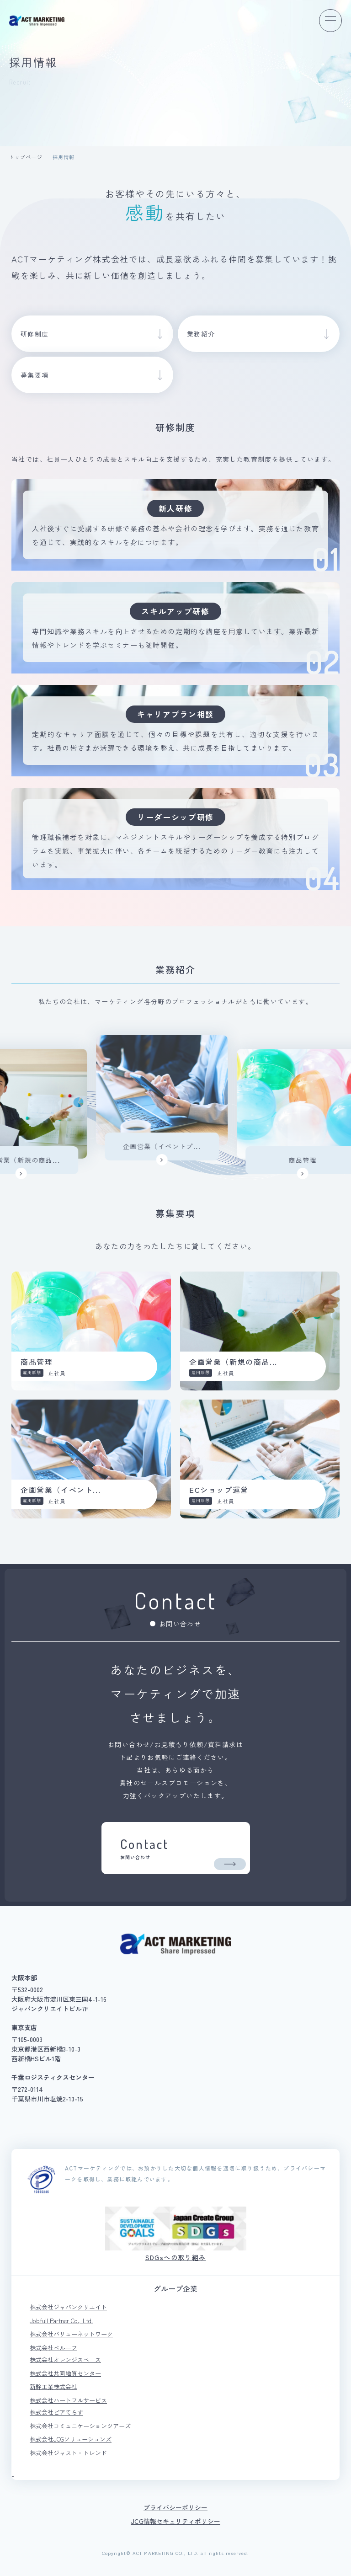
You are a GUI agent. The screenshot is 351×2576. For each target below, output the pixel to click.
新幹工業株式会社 (53, 2386)
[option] (177, 1100)
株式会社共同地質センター (65, 2373)
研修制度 (35, 333)
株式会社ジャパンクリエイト (68, 2307)
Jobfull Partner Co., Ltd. (61, 2320)
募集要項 (35, 374)
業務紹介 (201, 333)
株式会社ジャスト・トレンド (68, 2452)
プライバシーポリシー (175, 2507)
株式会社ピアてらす (56, 2412)
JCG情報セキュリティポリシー (175, 2521)
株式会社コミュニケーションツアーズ (80, 2425)
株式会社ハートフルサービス (68, 2400)
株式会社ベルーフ (53, 2347)
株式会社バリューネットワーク (71, 2334)
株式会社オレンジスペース (65, 2359)
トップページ (26, 156)
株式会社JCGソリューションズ (71, 2439)
